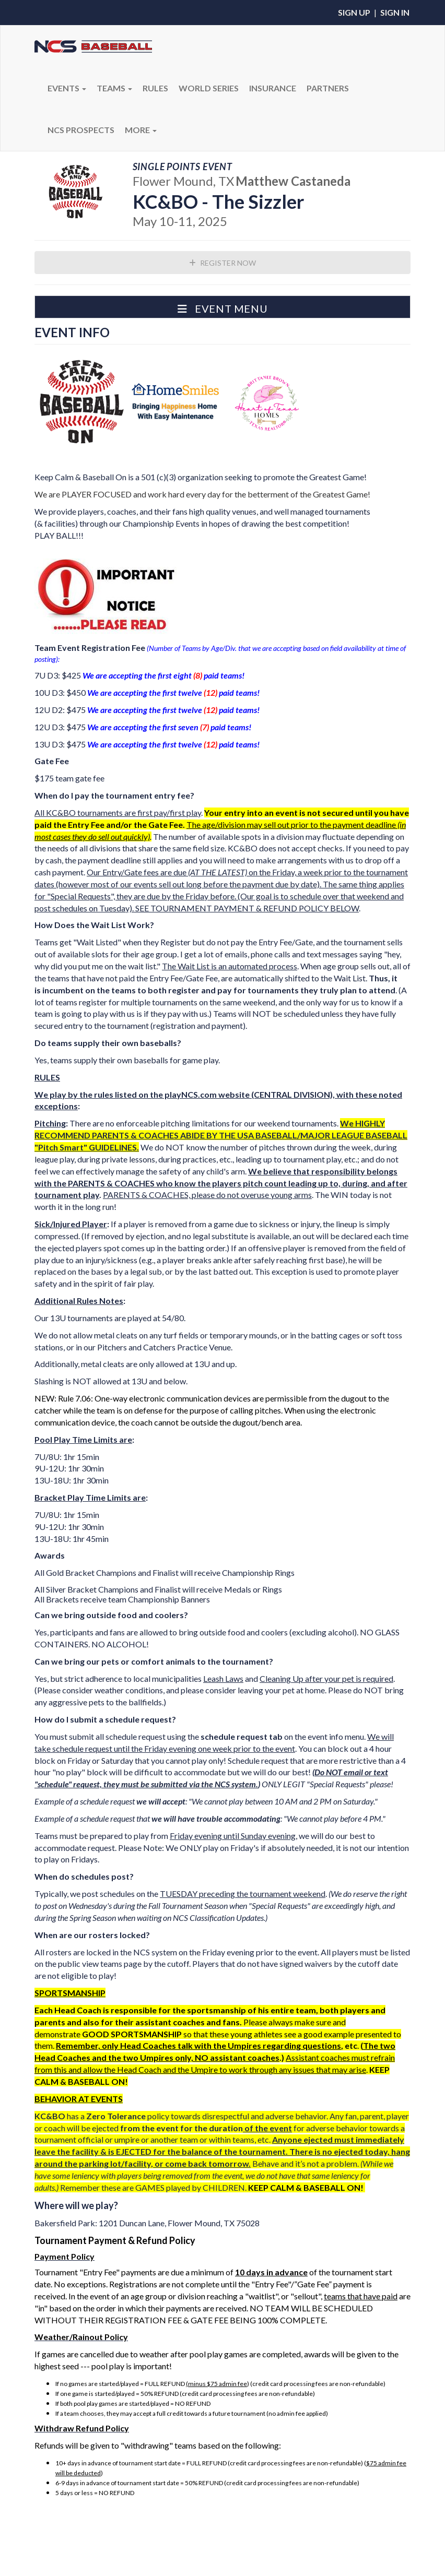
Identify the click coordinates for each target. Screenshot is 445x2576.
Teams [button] (114, 88)
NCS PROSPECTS (81, 130)
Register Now (222, 262)
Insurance (272, 88)
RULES (155, 88)
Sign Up (354, 12)
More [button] (141, 130)
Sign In (394, 12)
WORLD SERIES (209, 88)
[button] (222, 306)
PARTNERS (328, 88)
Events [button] (67, 88)
